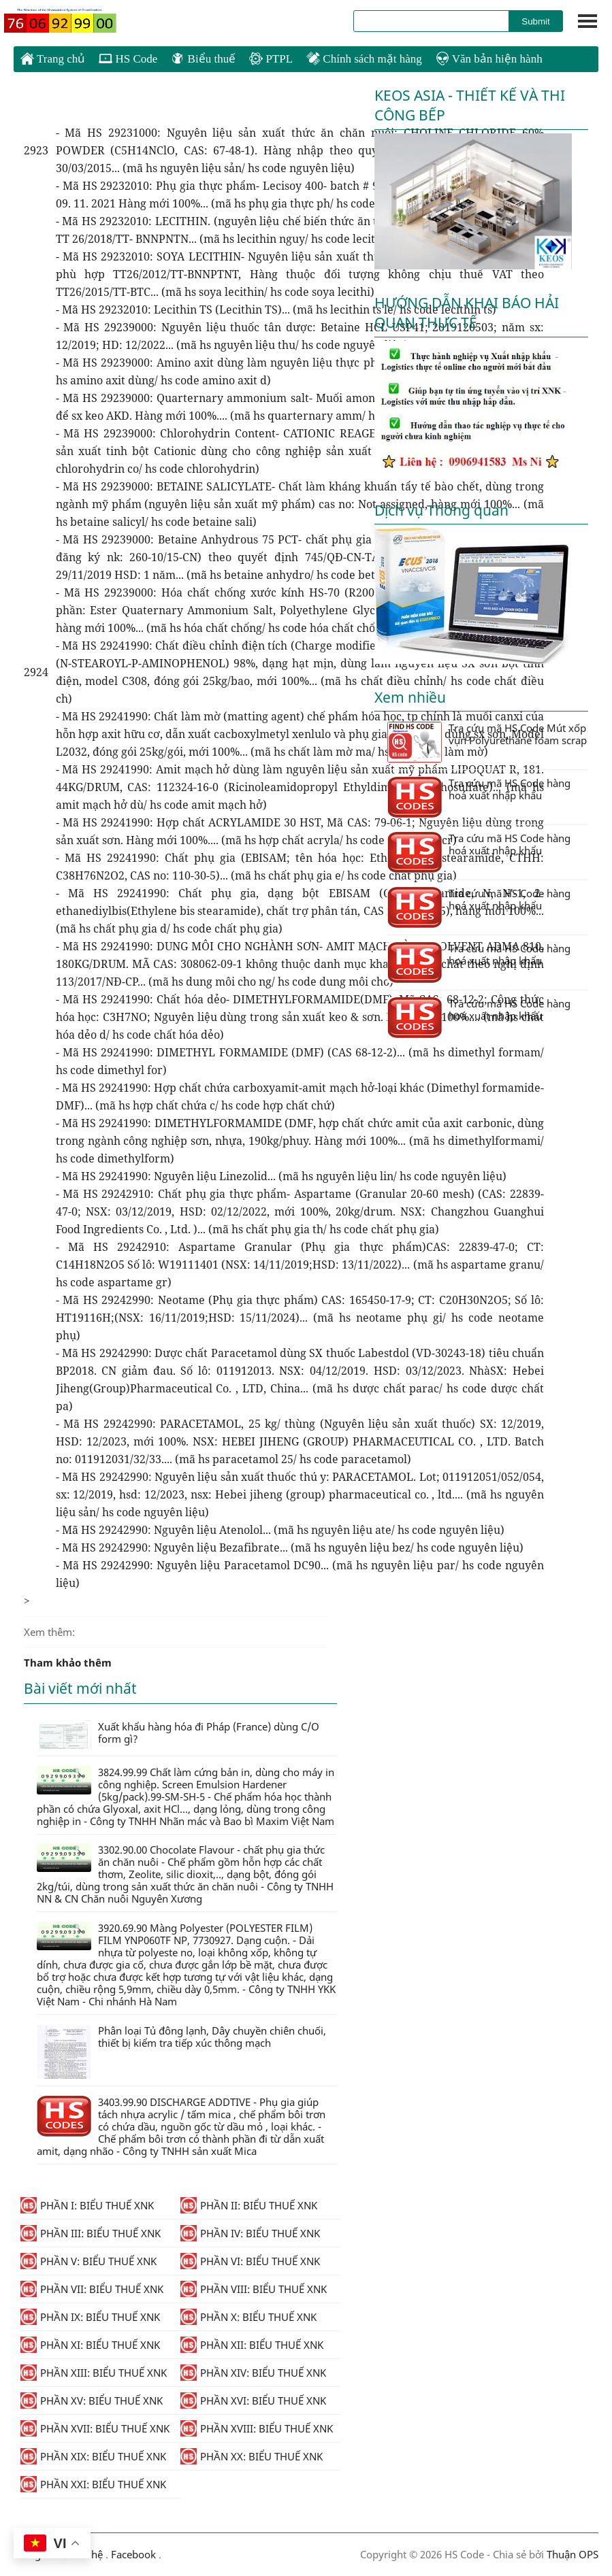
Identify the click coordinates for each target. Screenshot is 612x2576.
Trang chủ (52, 58)
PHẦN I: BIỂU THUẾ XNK (87, 2205)
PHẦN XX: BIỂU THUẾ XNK (251, 2456)
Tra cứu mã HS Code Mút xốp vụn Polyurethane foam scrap (487, 742)
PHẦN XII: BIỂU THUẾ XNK (251, 2345)
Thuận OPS (571, 2554)
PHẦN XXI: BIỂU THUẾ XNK (93, 2484)
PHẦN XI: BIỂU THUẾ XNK (90, 2345)
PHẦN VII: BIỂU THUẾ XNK (91, 2289)
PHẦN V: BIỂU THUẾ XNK (88, 2261)
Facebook (133, 2554)
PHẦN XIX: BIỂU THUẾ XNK (93, 2456)
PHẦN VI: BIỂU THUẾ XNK (250, 2261)
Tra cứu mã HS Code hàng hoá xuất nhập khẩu (478, 797)
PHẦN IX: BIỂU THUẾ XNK (90, 2317)
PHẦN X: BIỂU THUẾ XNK (248, 2317)
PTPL (271, 58)
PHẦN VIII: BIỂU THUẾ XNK (253, 2289)
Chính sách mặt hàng (364, 58)
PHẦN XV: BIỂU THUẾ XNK (91, 2400)
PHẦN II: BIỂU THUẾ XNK (248, 2205)
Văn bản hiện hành (489, 58)
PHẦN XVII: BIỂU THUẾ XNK (95, 2428)
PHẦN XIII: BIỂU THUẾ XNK (93, 2372)
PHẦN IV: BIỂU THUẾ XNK (250, 2233)
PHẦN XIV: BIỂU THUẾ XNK (253, 2372)
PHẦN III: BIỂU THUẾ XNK (90, 2233)
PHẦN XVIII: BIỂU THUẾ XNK (256, 2428)
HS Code (128, 58)
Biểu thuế (203, 58)
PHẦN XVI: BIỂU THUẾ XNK (253, 2400)
